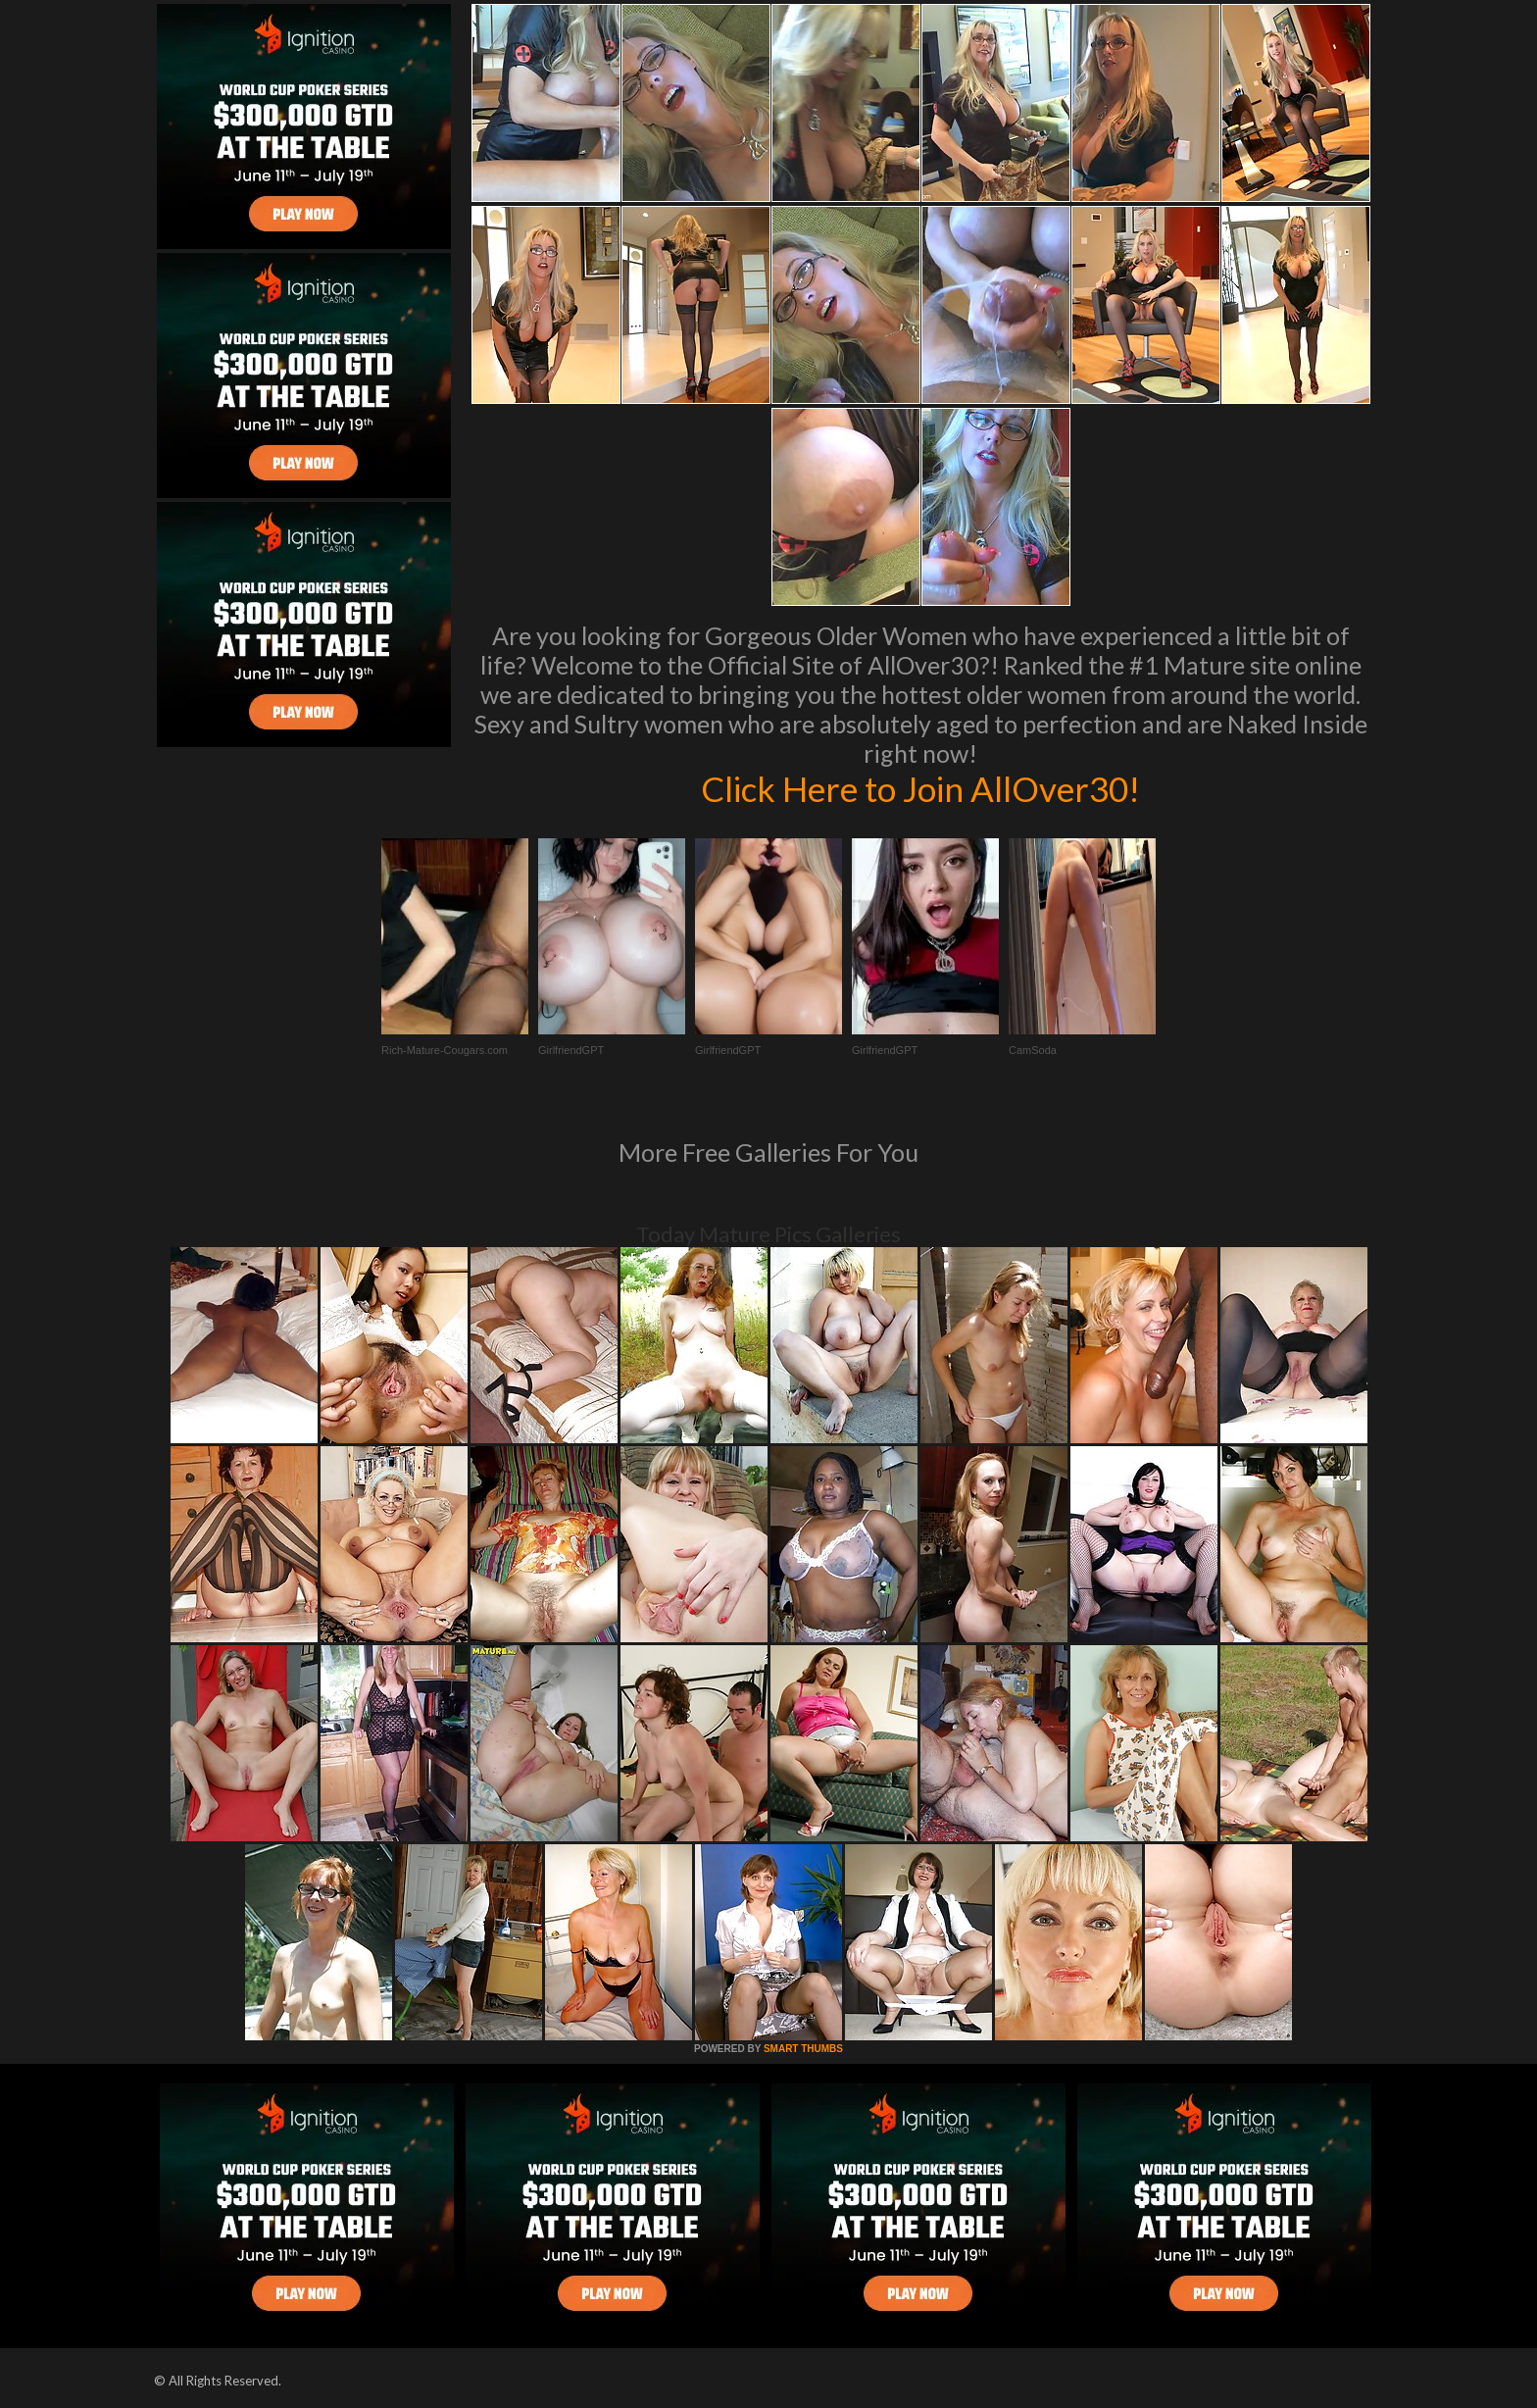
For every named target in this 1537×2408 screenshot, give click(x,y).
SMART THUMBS (803, 2048)
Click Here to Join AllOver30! (920, 788)
